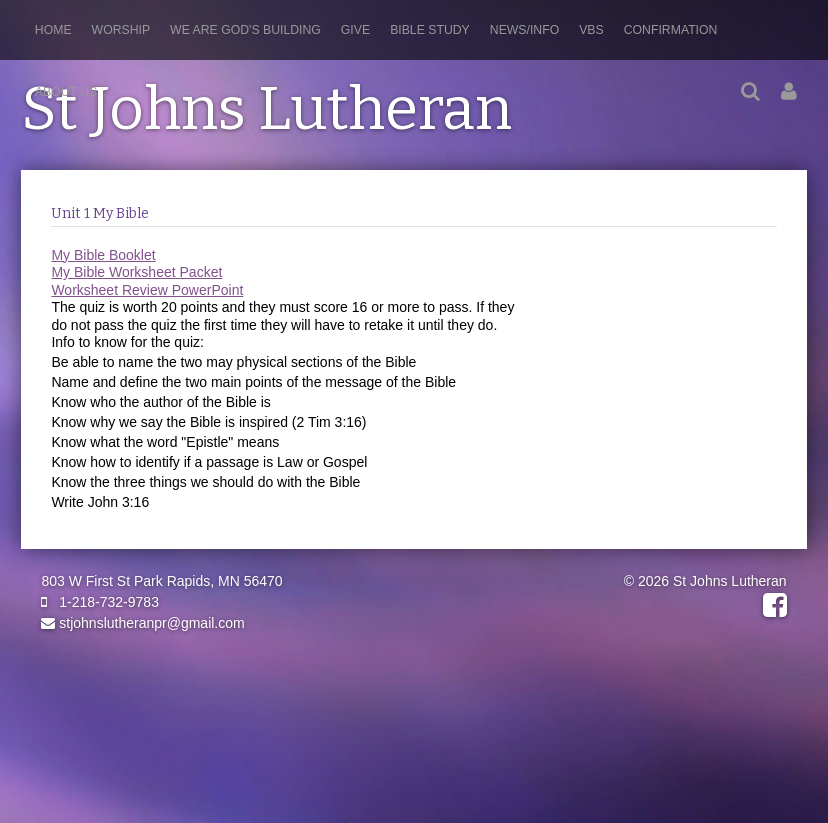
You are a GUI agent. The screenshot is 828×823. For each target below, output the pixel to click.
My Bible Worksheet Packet (136, 272)
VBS (591, 30)
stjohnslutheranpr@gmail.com (142, 623)
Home (53, 30)
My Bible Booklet (103, 255)
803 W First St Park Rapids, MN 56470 (161, 581)
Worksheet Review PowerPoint (147, 290)
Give (355, 30)
